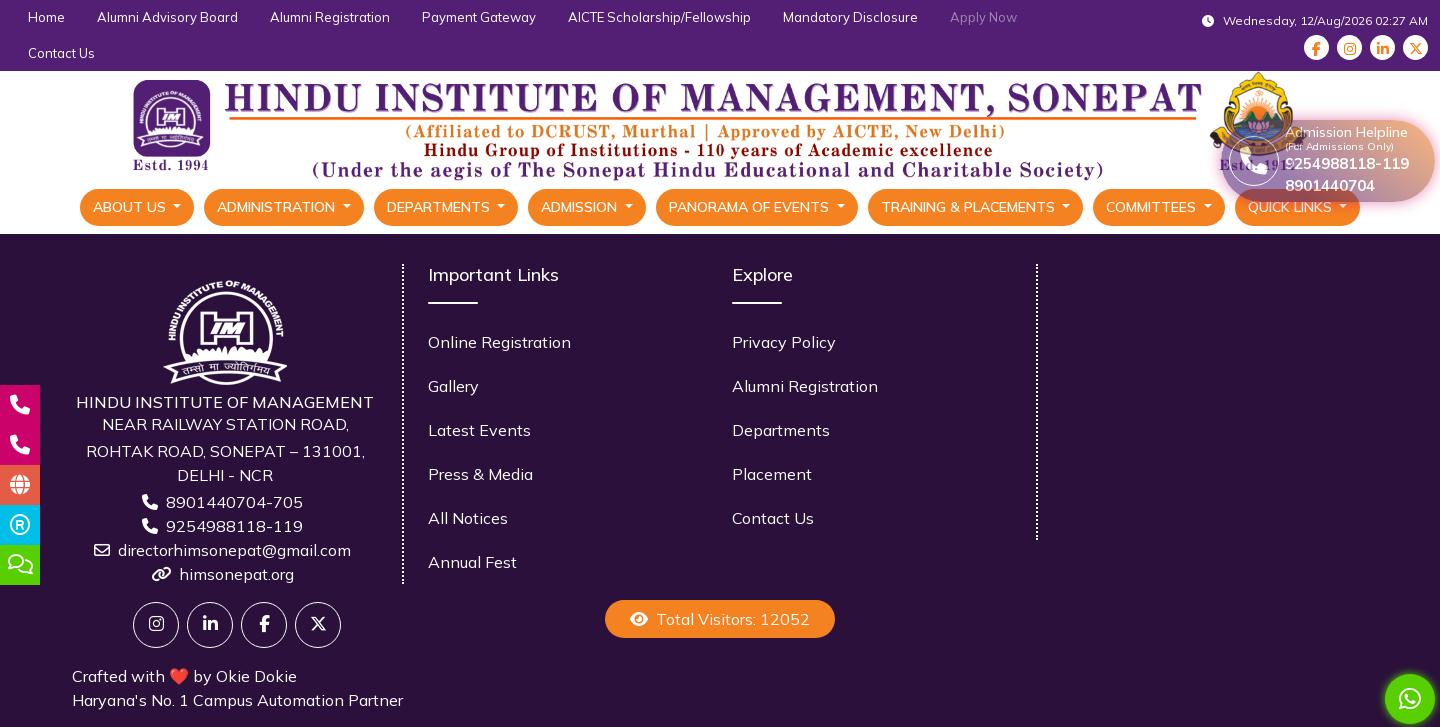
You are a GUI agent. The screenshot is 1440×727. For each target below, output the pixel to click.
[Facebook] (264, 625)
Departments (781, 430)
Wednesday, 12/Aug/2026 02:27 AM (1315, 20)
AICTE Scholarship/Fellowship (659, 17)
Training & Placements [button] (970, 207)
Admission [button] (581, 207)
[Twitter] (156, 625)
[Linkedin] (210, 625)
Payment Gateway (479, 17)
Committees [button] (1153, 207)
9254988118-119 (234, 526)
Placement (772, 474)
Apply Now (983, 17)
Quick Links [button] (1292, 207)
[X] (318, 625)
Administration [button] (278, 207)
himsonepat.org (236, 574)
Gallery (453, 386)
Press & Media (480, 474)
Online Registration (499, 342)
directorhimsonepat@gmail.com (234, 550)
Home (46, 17)
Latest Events (479, 430)
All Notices (468, 518)
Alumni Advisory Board (167, 17)
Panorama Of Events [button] (751, 207)
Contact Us (61, 53)
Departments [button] (440, 207)
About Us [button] (131, 207)
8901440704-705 (234, 502)
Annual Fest (472, 562)
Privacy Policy (784, 342)
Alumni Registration (330, 17)
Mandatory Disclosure (850, 17)
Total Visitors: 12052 (720, 619)
